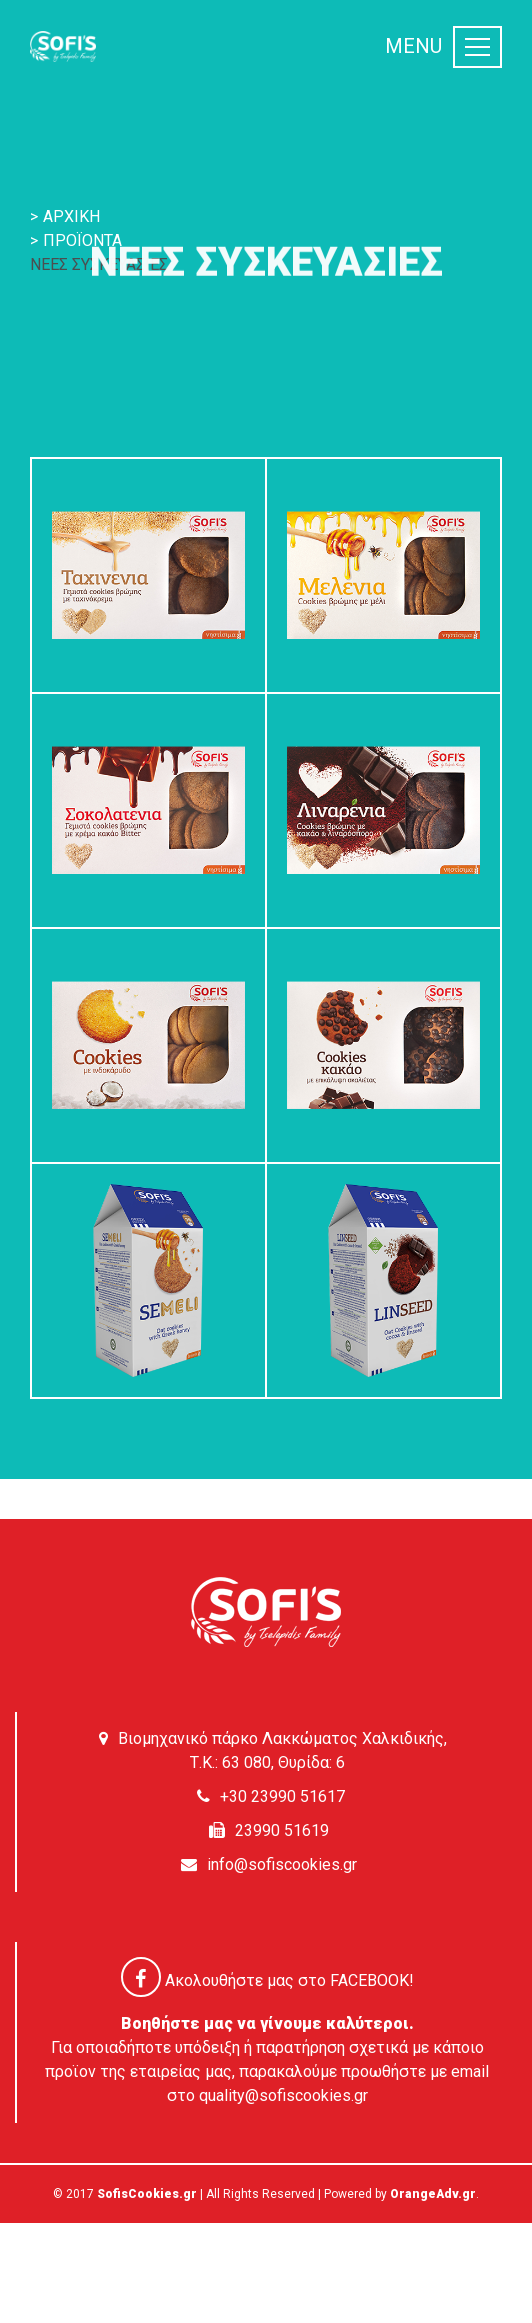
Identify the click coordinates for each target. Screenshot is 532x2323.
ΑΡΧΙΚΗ (71, 216)
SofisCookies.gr (147, 2194)
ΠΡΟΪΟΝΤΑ (82, 240)
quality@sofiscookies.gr (283, 2095)
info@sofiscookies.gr (282, 1864)
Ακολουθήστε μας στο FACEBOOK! (267, 1980)
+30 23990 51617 (282, 1796)
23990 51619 (282, 1830)
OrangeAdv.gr (433, 2194)
